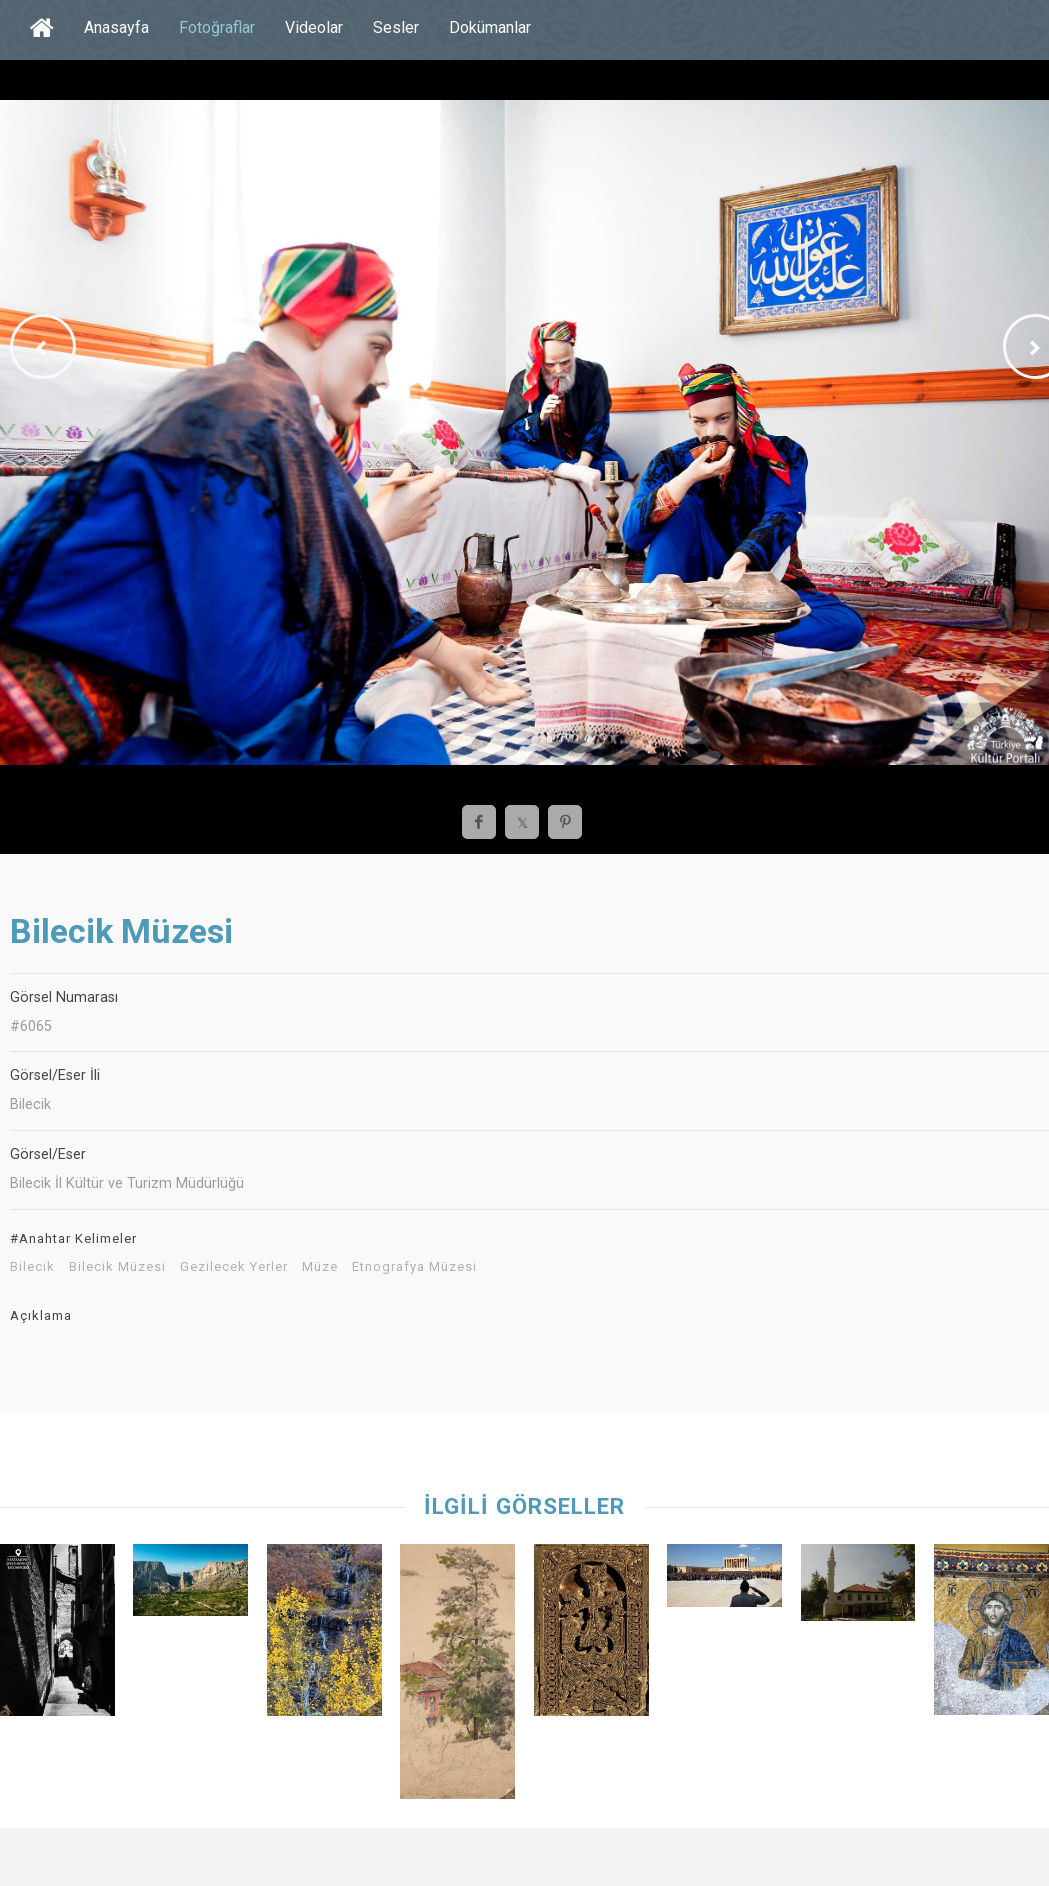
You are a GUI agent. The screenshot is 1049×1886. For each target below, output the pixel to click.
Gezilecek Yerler (234, 1267)
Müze (320, 1267)
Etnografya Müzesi (414, 1267)
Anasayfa (116, 27)
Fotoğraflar (217, 27)
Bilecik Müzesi (117, 1267)
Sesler (396, 27)
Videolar (314, 27)
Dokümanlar (490, 27)
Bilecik (32, 1267)
